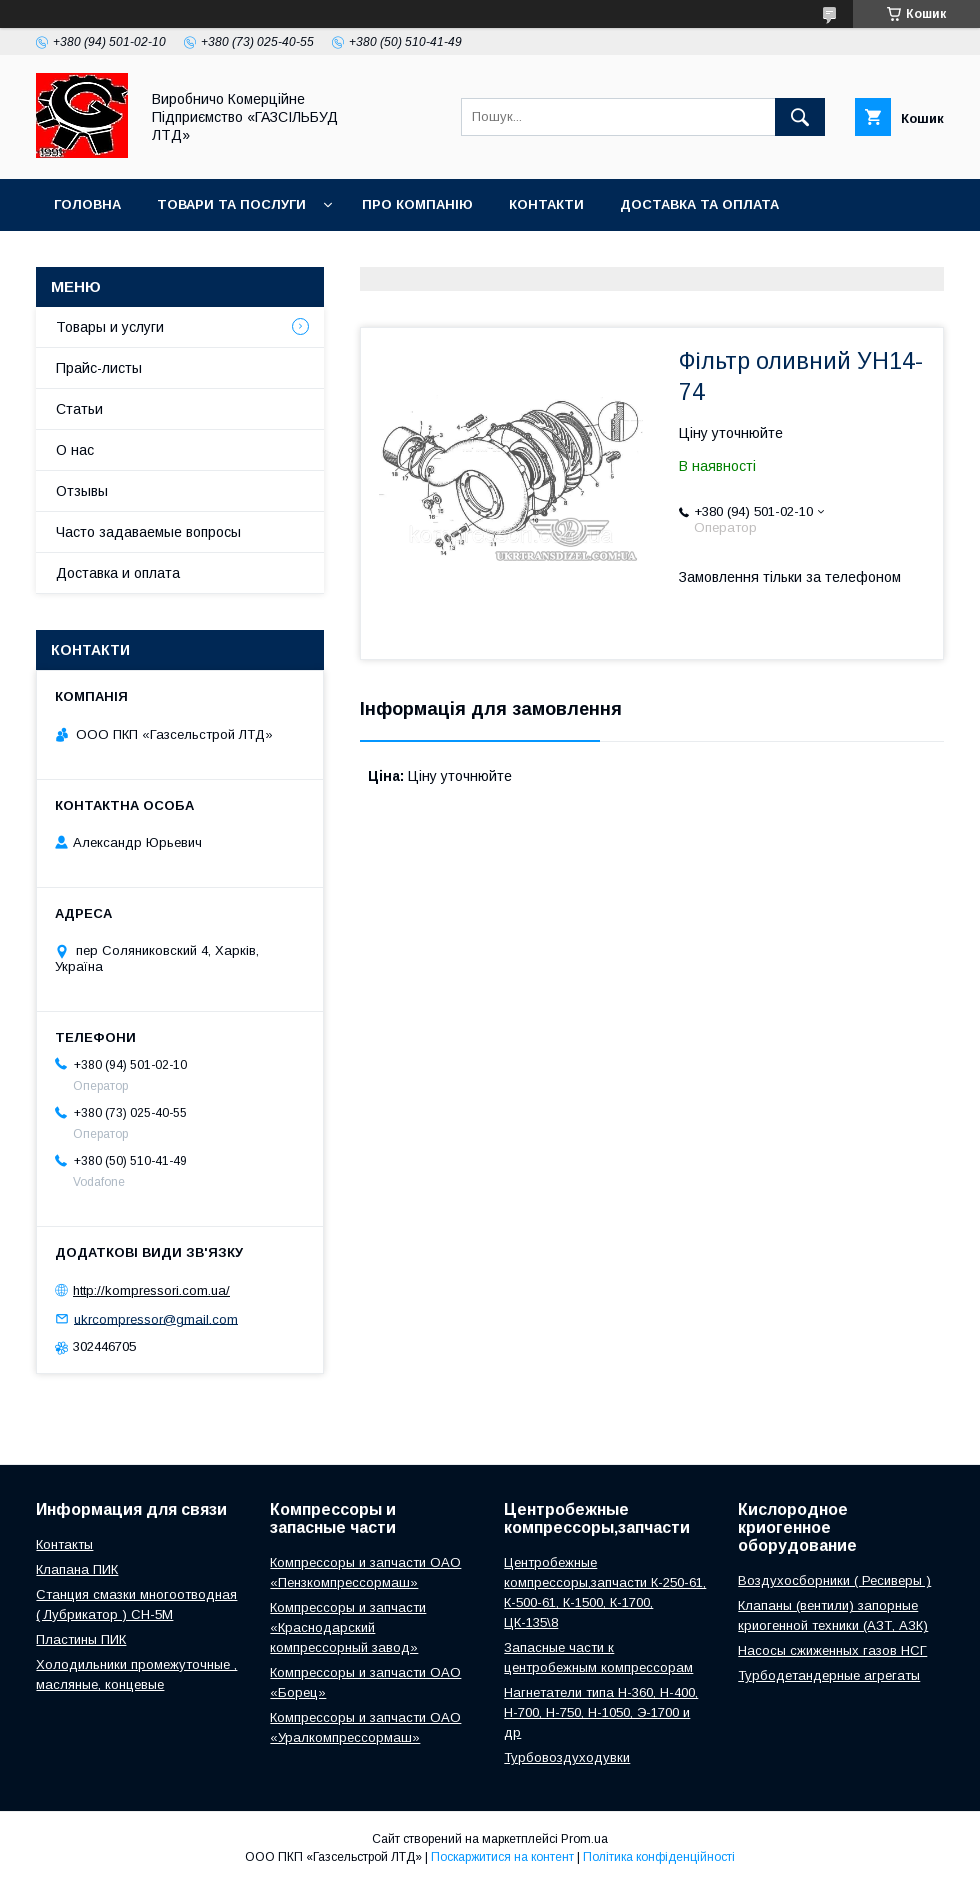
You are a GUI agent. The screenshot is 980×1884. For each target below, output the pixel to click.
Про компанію (417, 204)
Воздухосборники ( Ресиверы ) (834, 1580)
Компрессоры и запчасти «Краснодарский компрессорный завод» (348, 1627)
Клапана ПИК (77, 1569)
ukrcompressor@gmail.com (156, 1318)
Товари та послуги (231, 204)
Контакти (546, 204)
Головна (87, 204)
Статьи (79, 409)
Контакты (64, 1544)
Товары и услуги (110, 327)
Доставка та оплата (699, 204)
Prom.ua (584, 1839)
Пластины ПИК (81, 1639)
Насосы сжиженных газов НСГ (832, 1650)
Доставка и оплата (118, 573)
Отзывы (82, 491)
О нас (75, 450)
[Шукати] (800, 117)
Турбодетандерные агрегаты (829, 1675)
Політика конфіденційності (659, 1857)
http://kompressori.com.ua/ (151, 1290)
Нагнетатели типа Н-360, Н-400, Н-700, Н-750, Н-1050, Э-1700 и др (601, 1712)
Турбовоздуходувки (567, 1757)
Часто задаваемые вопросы (148, 532)
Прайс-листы (99, 368)
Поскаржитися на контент (502, 1857)
